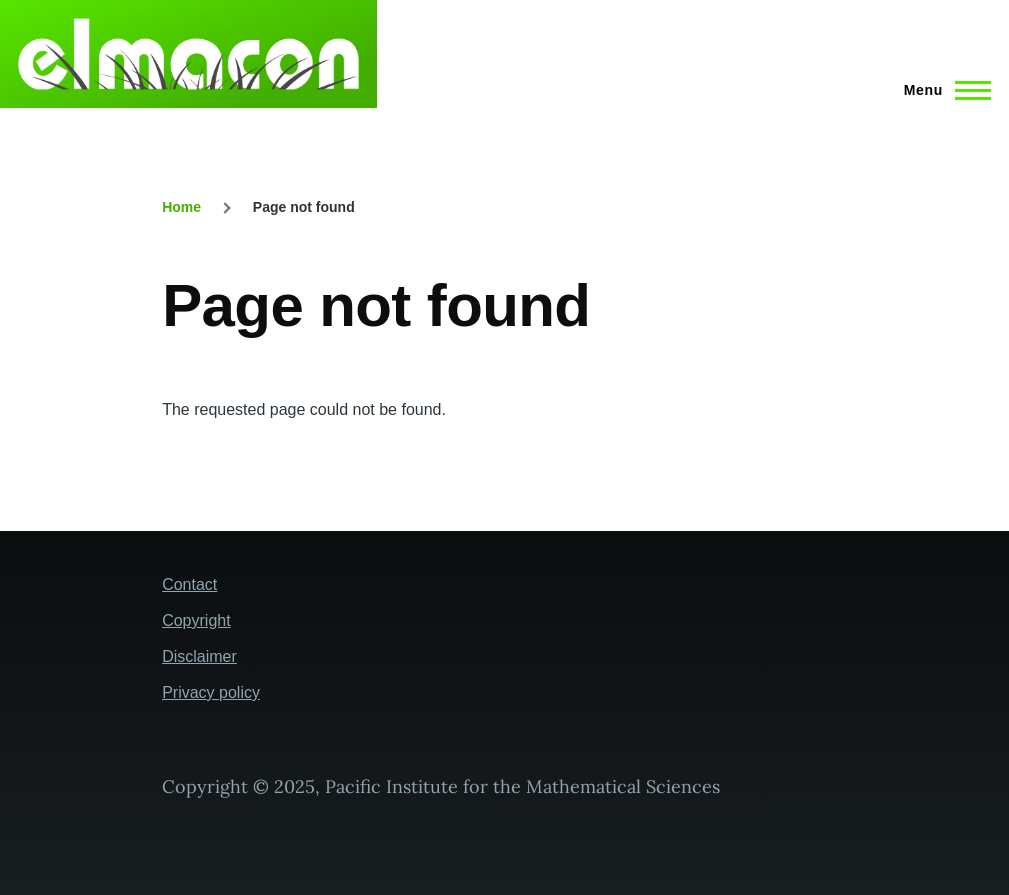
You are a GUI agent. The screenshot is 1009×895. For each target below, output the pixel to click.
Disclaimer (199, 656)
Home (181, 207)
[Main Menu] (941, 90)
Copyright (196, 620)
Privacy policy (211, 692)
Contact (189, 584)
